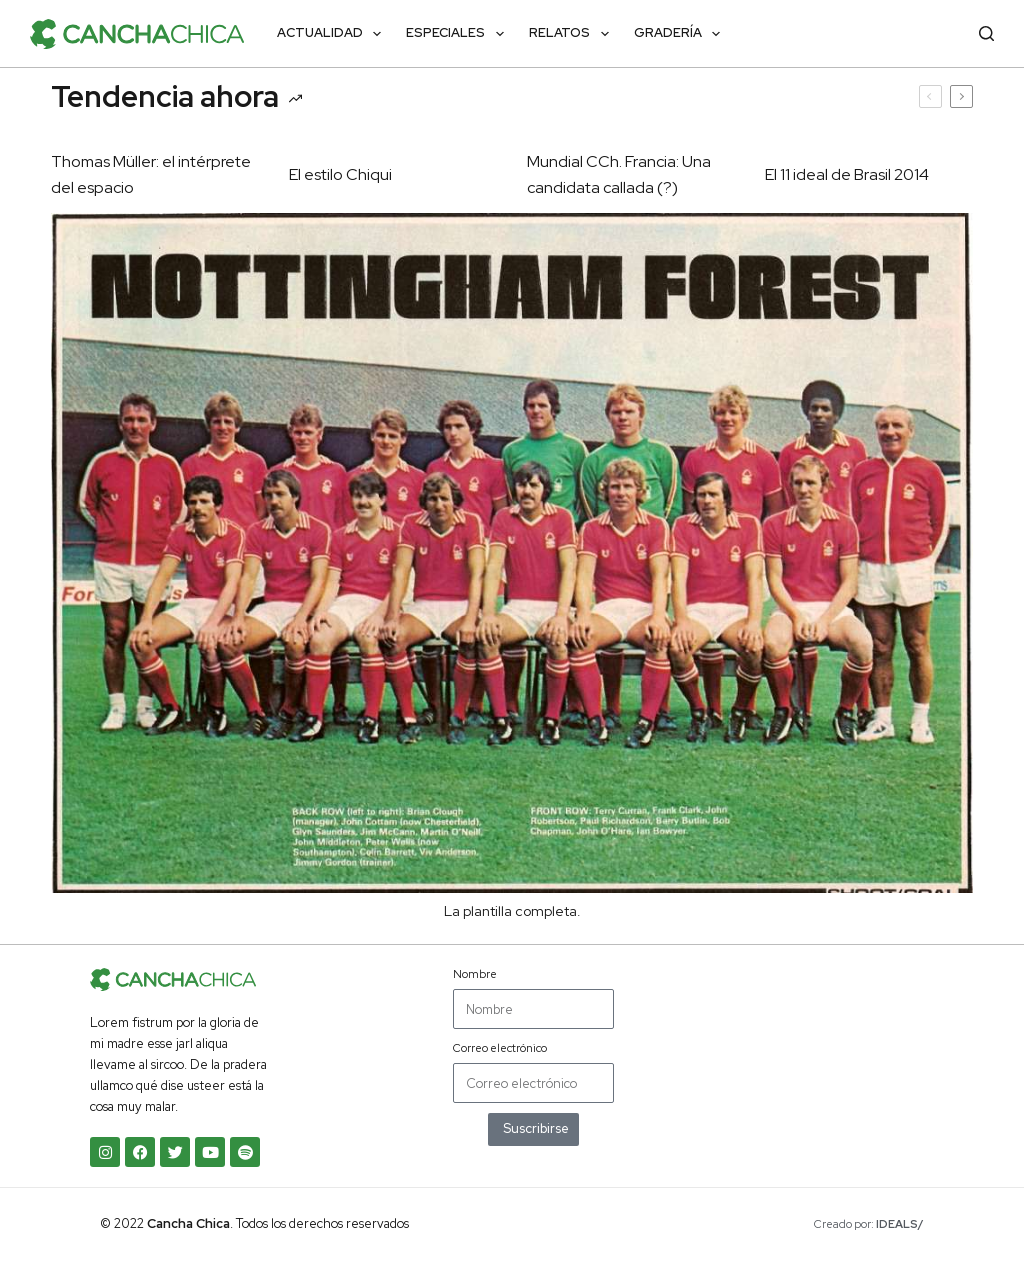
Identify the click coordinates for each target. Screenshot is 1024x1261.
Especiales (459, 34)
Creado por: (869, 1224)
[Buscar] (986, 33)
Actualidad (333, 34)
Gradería (681, 34)
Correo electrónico (500, 1048)
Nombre (475, 974)
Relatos (573, 34)
